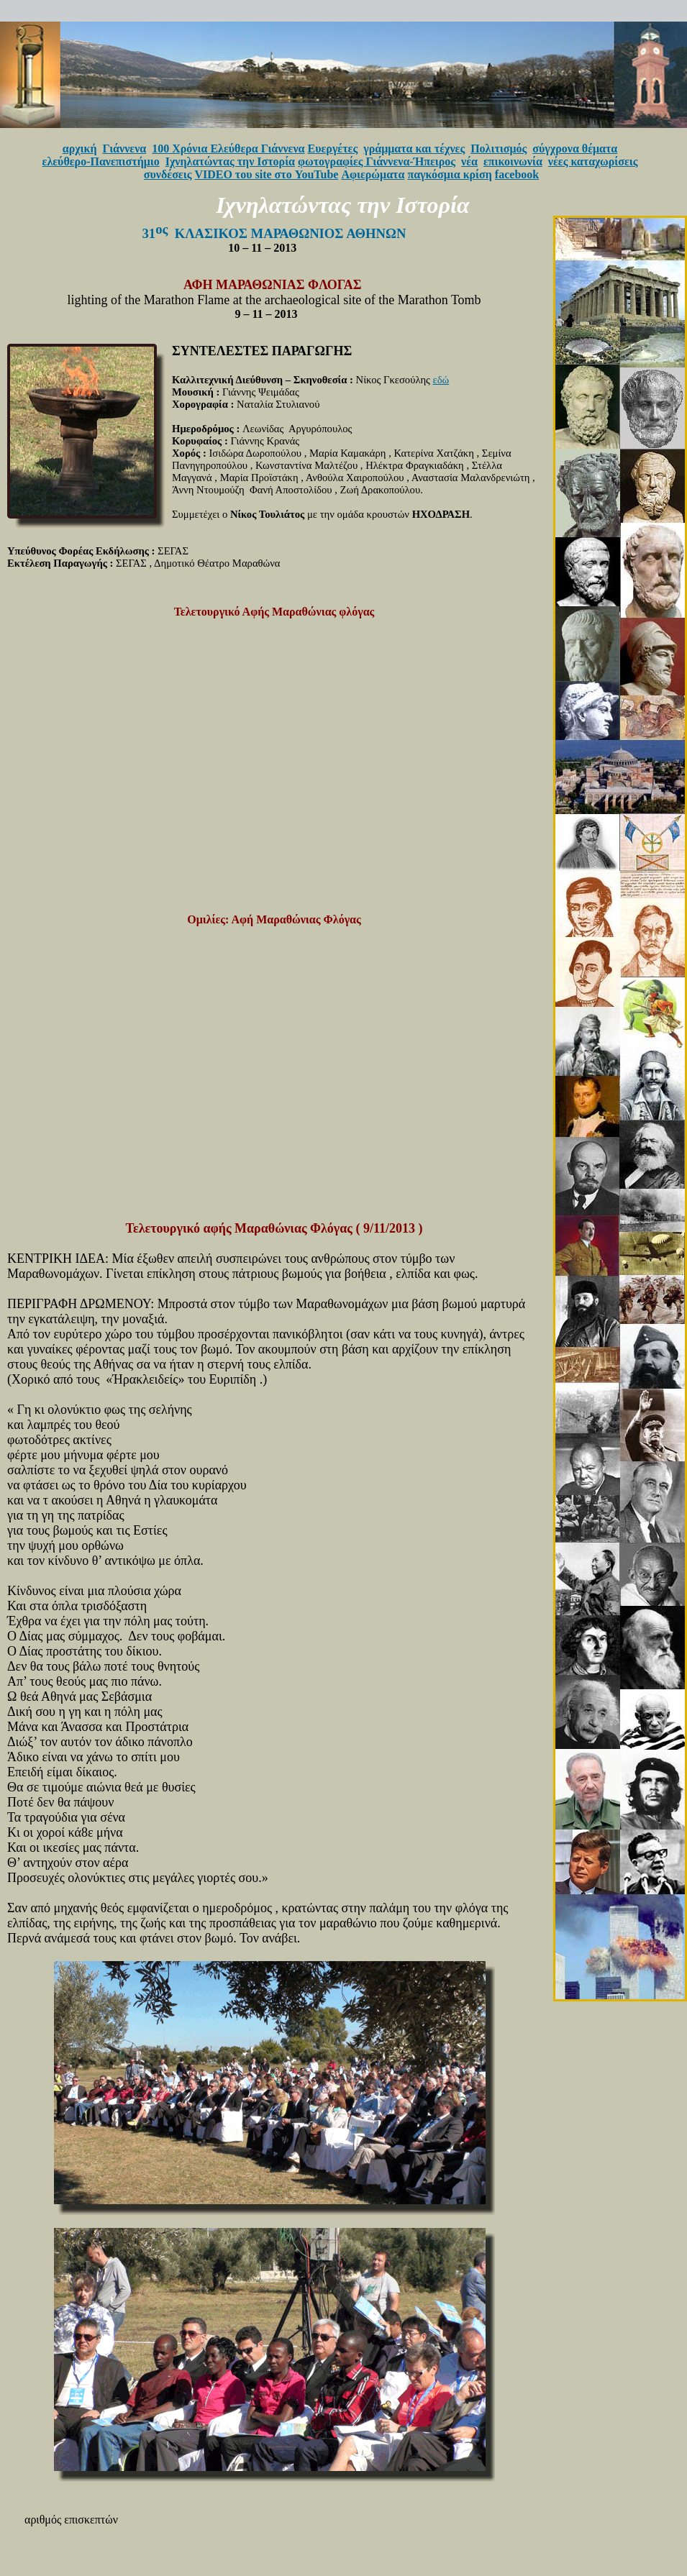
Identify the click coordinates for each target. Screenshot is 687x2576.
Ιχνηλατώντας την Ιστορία (230, 161)
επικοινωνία (512, 161)
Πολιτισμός (498, 148)
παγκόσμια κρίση (449, 174)
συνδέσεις (168, 174)
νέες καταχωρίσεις (593, 161)
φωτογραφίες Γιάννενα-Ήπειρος (376, 161)
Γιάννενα (125, 148)
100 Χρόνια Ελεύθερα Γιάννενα (228, 148)
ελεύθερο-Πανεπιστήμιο (101, 161)
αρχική (80, 148)
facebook (517, 174)
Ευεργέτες (333, 148)
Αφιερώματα (372, 174)
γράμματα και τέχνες (414, 148)
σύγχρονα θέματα (574, 148)
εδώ (441, 379)
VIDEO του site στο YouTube (266, 174)
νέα (469, 161)
